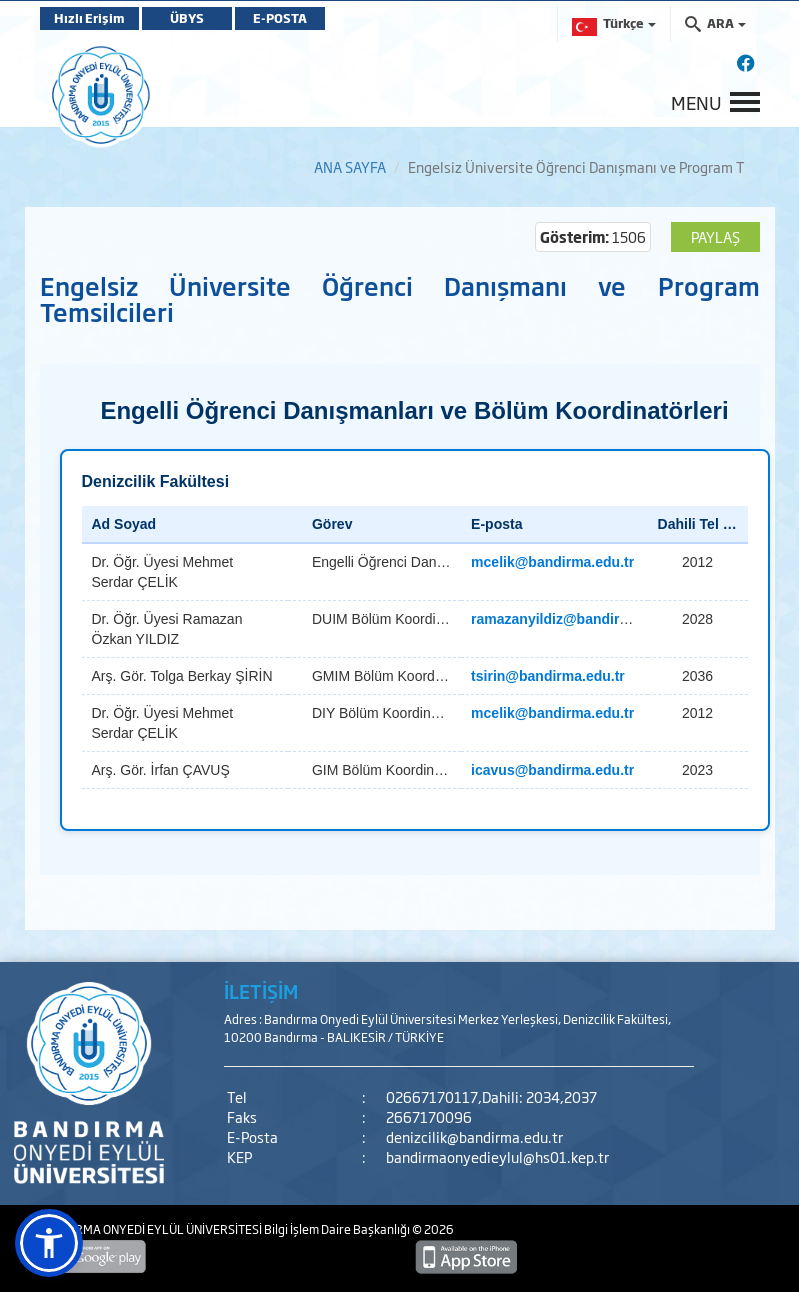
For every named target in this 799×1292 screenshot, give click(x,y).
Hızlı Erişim (89, 18)
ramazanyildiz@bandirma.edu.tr (576, 619)
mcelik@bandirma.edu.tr (552, 562)
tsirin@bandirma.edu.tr (548, 676)
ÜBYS (187, 18)
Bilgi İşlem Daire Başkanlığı (338, 1229)
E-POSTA (280, 18)
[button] (49, 1243)
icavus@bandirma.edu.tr (552, 770)
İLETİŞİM (261, 991)
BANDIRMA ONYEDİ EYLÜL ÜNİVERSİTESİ (152, 1229)
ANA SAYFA (350, 166)
